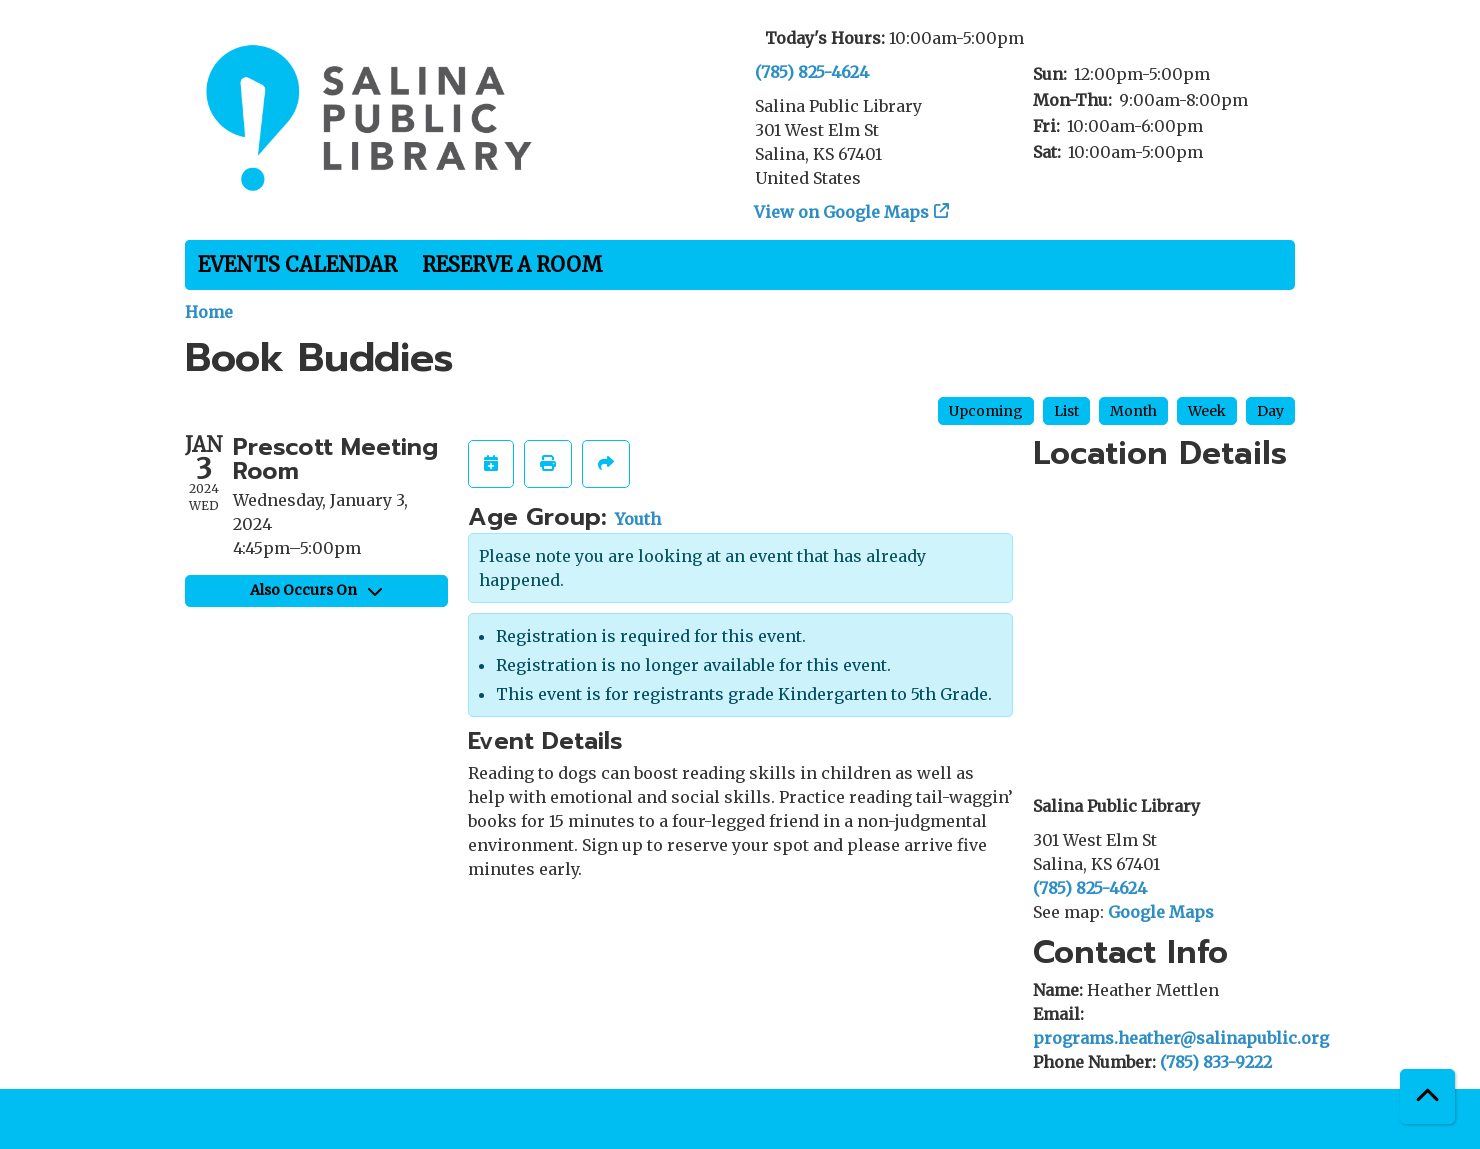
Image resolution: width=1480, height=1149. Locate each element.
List (1066, 411)
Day (1270, 411)
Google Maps (1161, 912)
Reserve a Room (512, 264)
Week (1207, 411)
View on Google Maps (842, 212)
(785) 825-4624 (812, 72)
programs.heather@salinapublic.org (1181, 1038)
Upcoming (986, 411)
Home (209, 312)
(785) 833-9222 (1216, 1062)
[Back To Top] (1427, 1096)
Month (1133, 411)
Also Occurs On (316, 590)
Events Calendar (297, 264)
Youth (638, 519)
